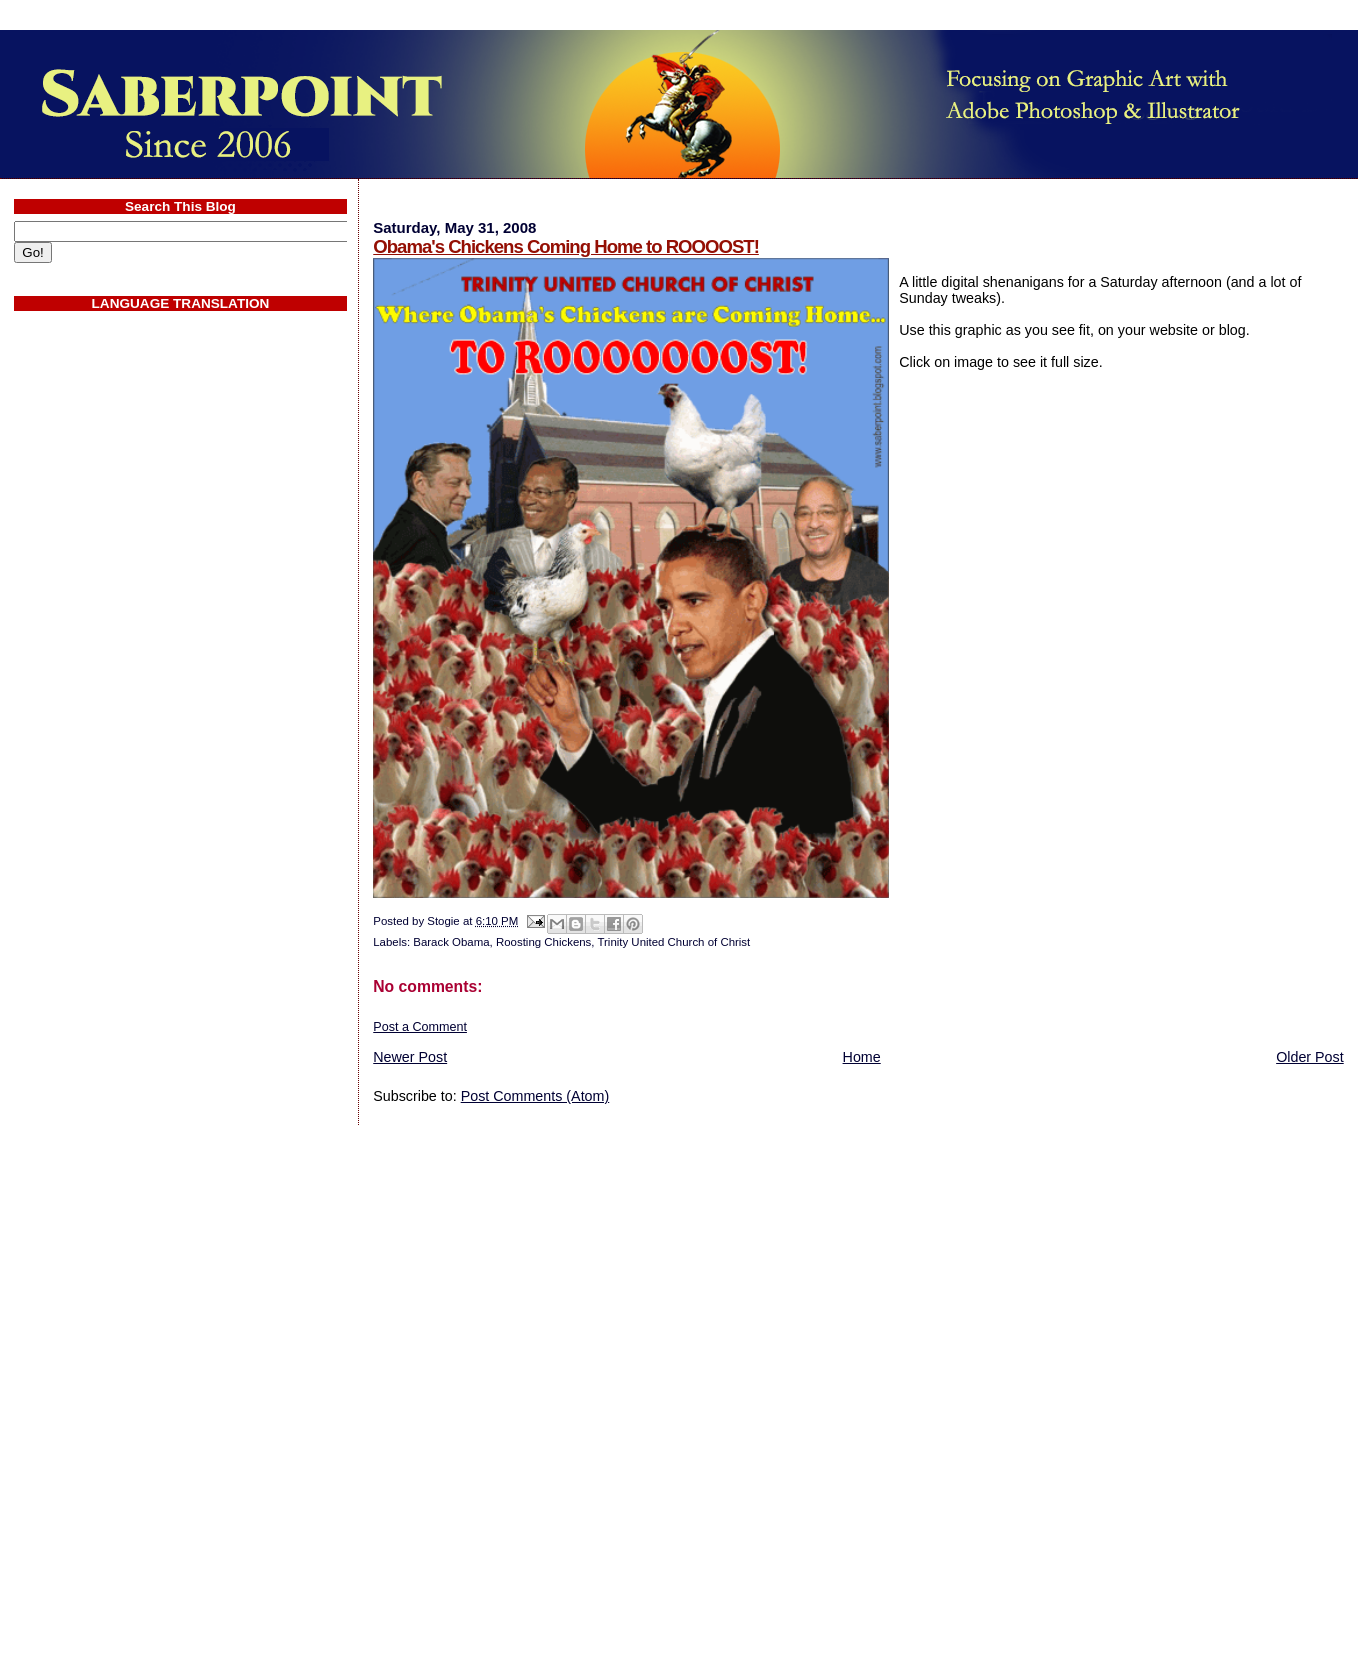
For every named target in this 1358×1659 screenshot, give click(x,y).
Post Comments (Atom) (535, 1096)
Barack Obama (451, 942)
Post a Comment (420, 1027)
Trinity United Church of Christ (673, 942)
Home (862, 1057)
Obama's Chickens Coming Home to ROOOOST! (566, 246)
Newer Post (410, 1057)
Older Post (1310, 1057)
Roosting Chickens (543, 942)
